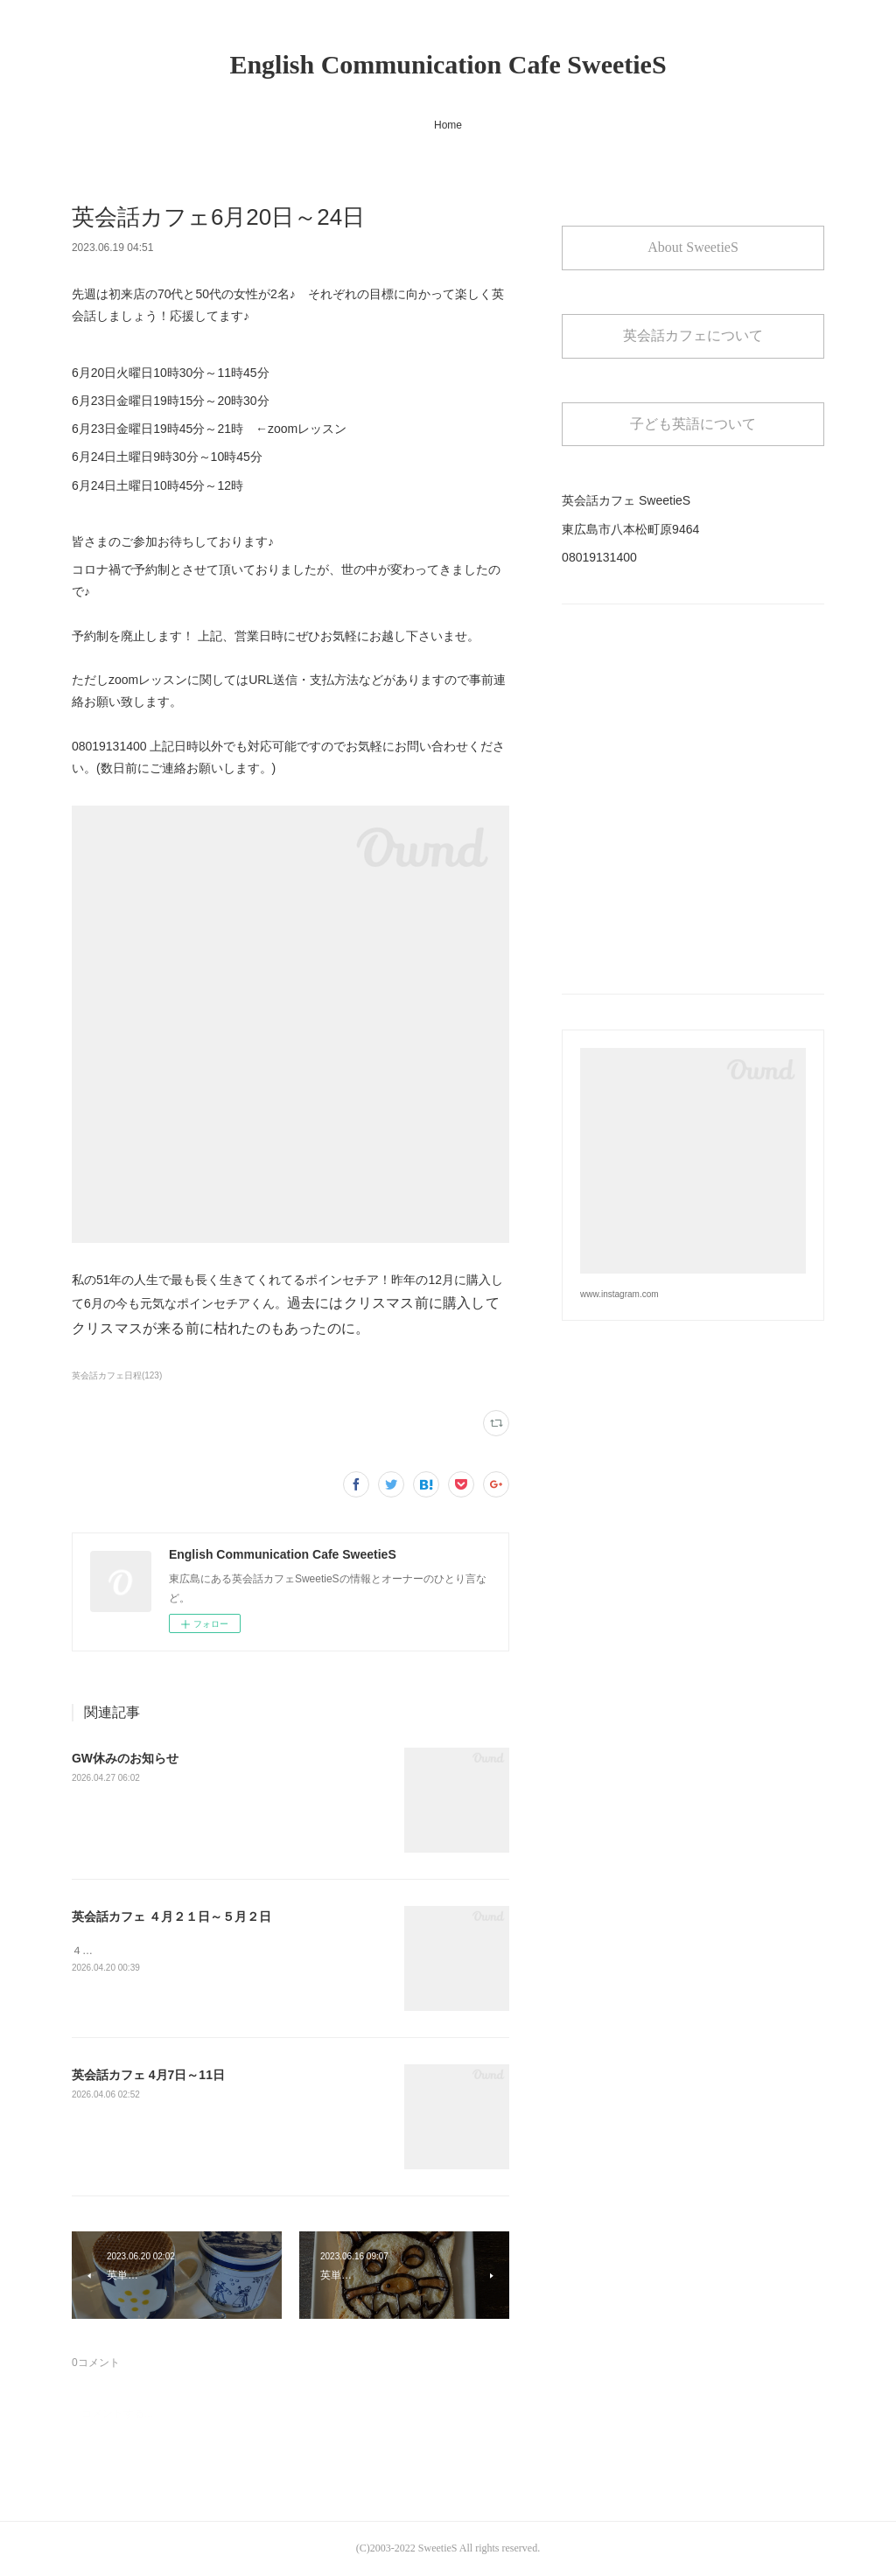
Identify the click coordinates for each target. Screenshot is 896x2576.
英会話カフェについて (693, 335)
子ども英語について (693, 423)
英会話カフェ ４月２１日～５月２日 (171, 1916)
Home (448, 125)
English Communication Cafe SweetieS (447, 64)
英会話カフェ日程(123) (117, 1375)
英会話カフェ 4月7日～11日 (148, 2075)
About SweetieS (693, 247)
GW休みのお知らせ (125, 1758)
